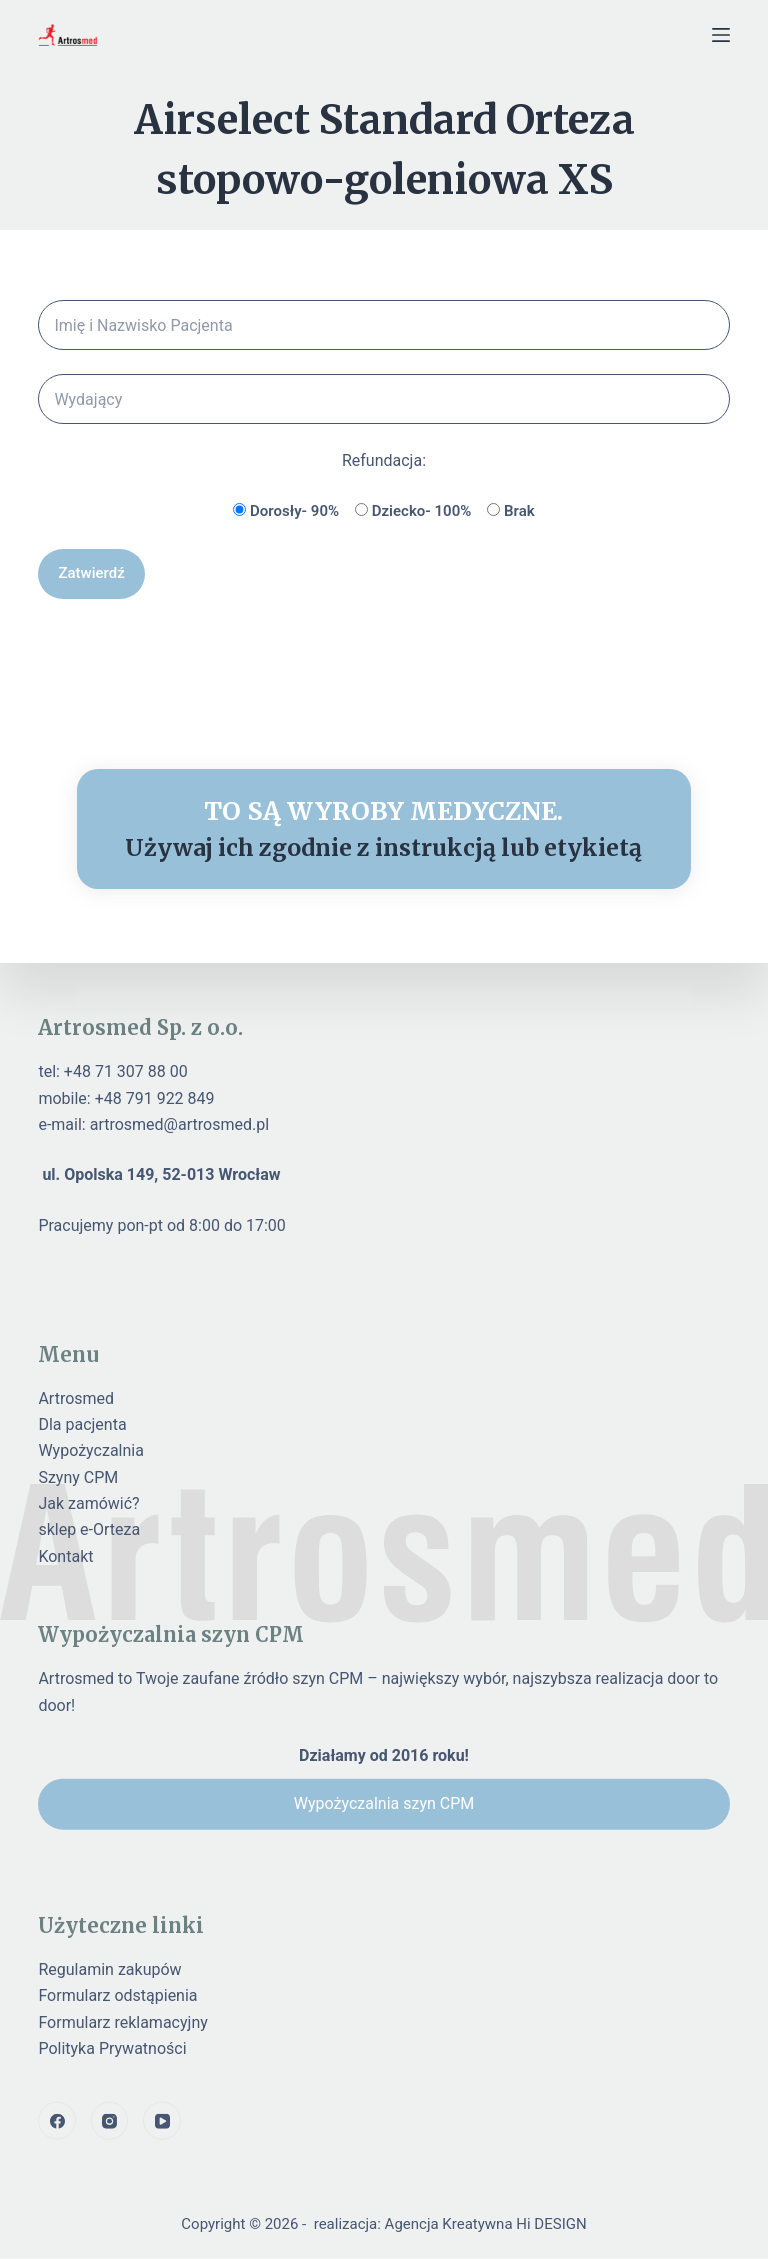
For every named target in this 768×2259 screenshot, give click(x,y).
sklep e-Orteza (89, 1529)
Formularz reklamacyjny (122, 2021)
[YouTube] (162, 2121)
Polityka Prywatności (112, 2048)
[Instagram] (110, 2121)
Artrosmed (76, 1397)
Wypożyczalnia (91, 1450)
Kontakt (65, 1555)
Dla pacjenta (82, 1424)
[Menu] (721, 35)
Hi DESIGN (551, 2224)
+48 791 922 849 (155, 1097)
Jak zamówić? (88, 1503)
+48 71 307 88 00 (126, 1071)
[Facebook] (57, 2121)
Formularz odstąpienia (117, 1995)
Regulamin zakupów (109, 1968)
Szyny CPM (78, 1476)
